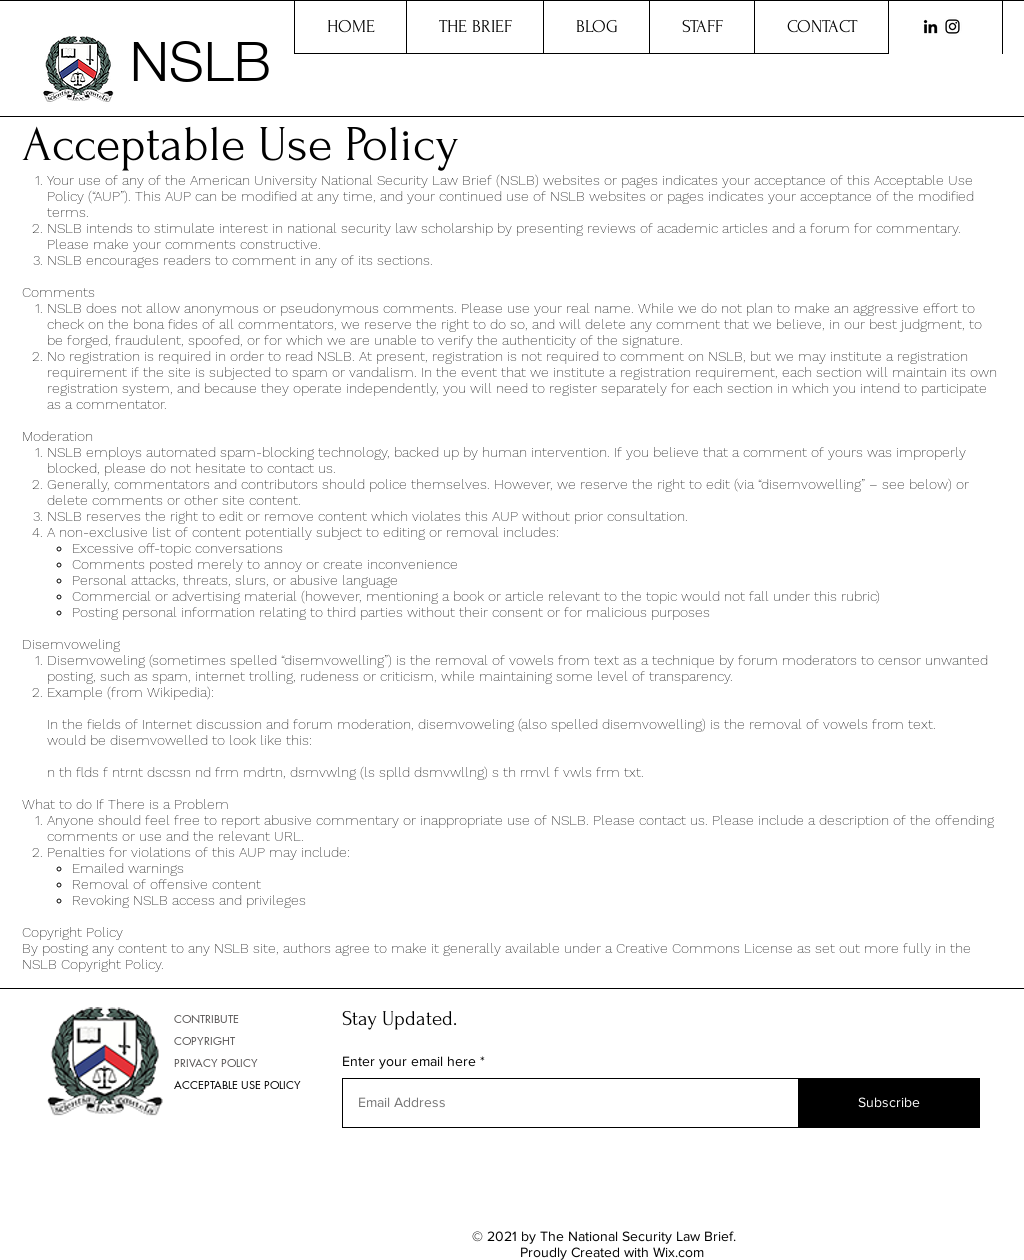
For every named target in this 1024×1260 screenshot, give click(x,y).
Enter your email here (409, 1061)
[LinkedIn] (930, 26)
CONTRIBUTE (206, 1018)
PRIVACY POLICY (216, 1062)
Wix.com (678, 1252)
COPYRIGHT (204, 1040)
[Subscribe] (889, 1103)
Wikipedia (177, 692)
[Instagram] (952, 26)
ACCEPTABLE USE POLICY (237, 1084)
